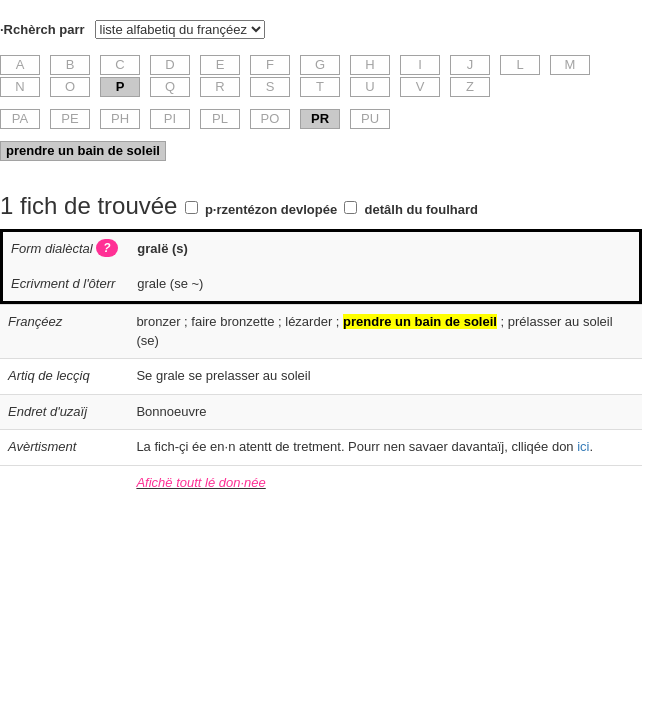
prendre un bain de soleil (83, 150)
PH (120, 118)
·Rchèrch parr (42, 29)
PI (170, 118)
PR (320, 118)
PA (20, 118)
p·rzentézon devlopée (271, 209)
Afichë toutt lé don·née (200, 482)
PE (69, 118)
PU (370, 118)
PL (220, 118)
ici (583, 446)
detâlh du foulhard (421, 209)
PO (270, 118)
